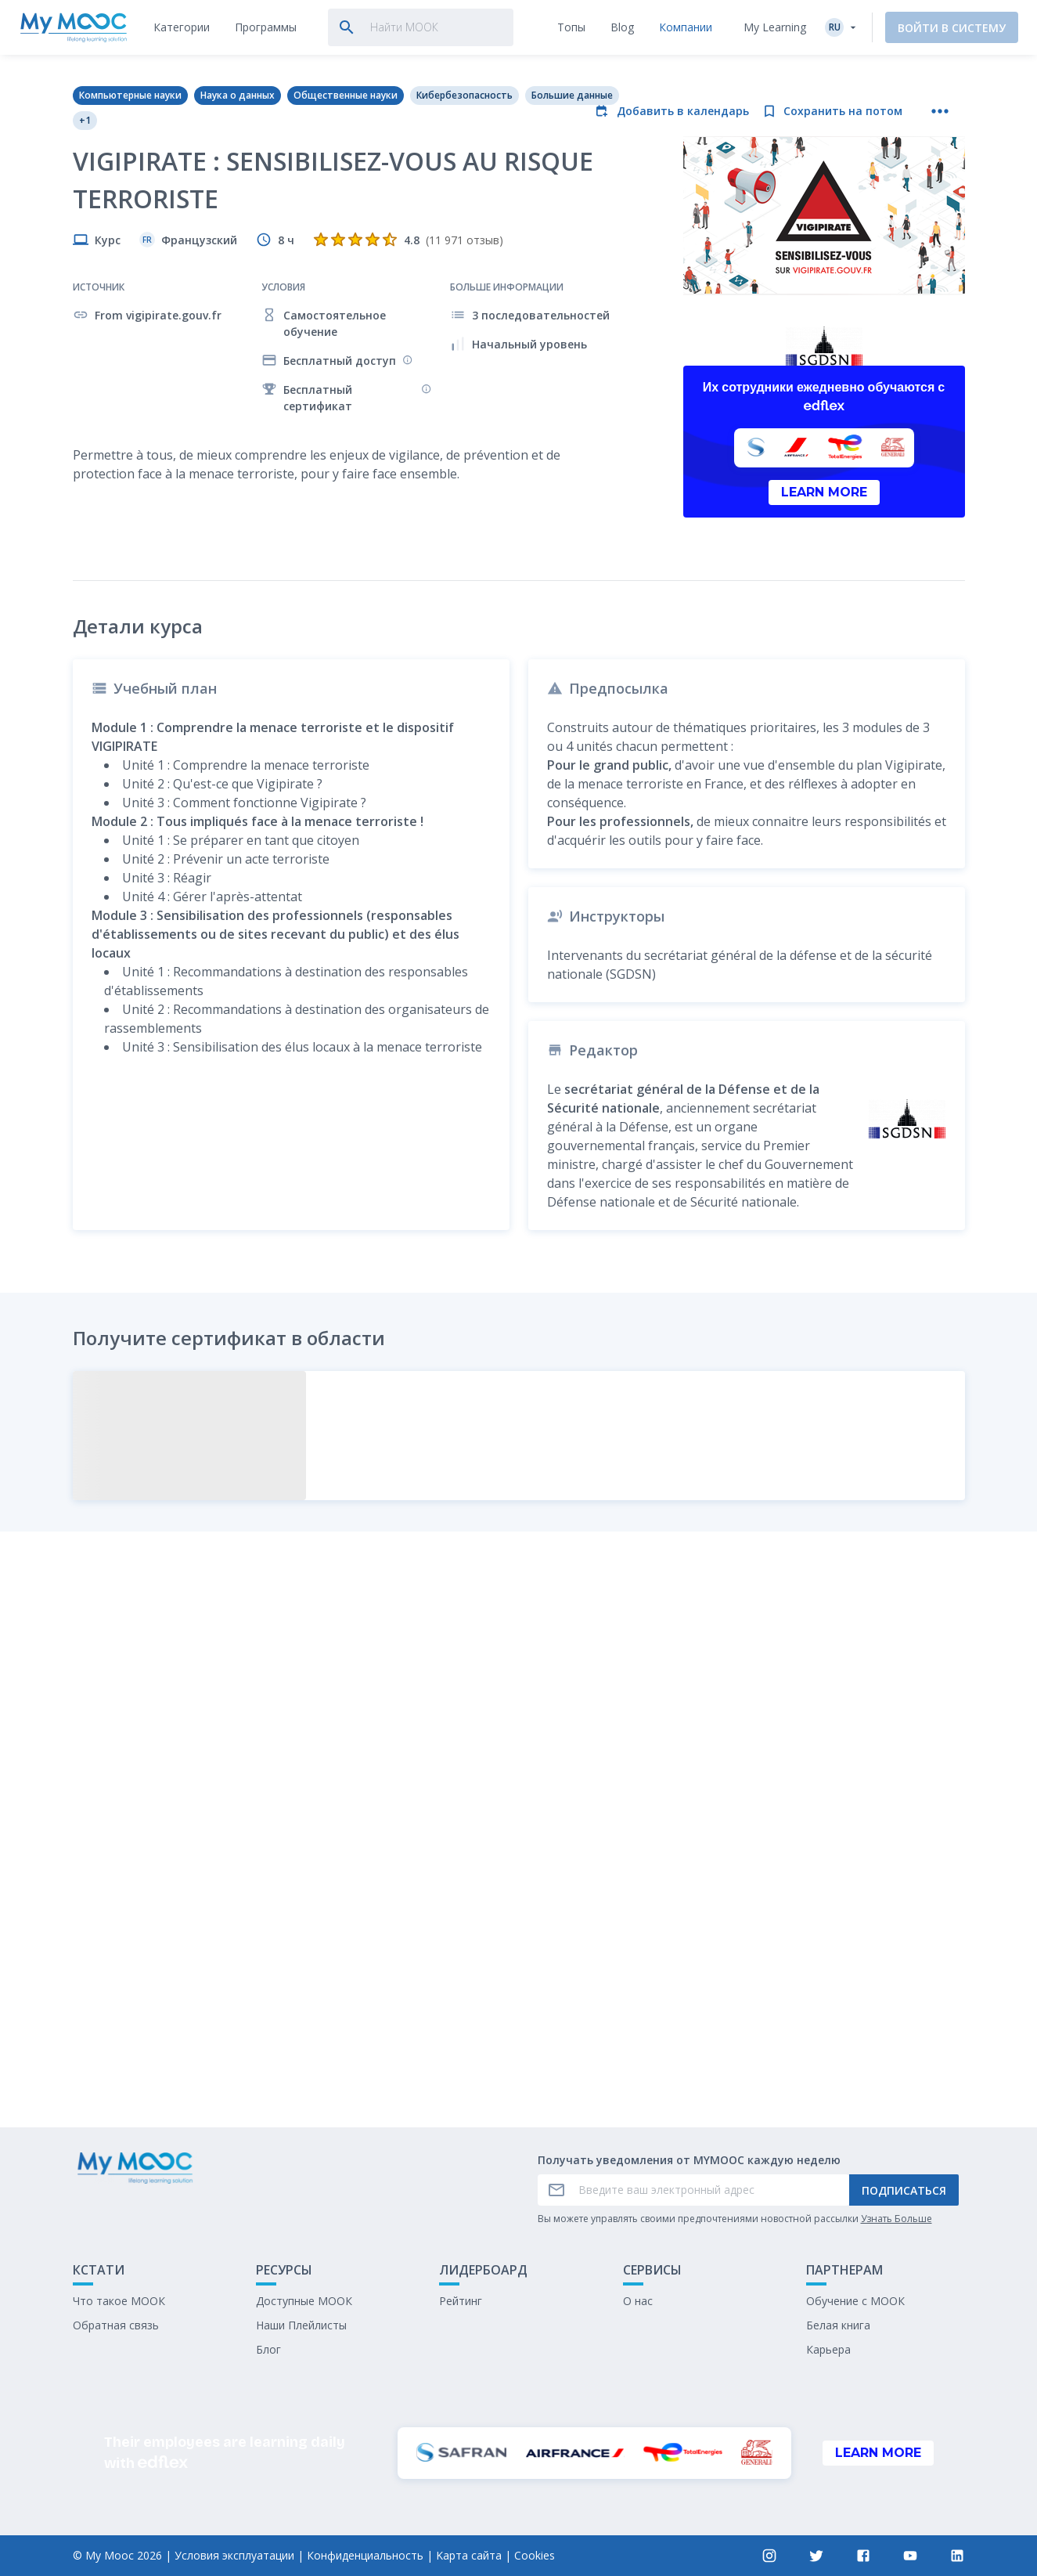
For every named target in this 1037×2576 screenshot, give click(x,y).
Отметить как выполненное (519, 1999)
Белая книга (838, 2325)
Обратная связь (116, 2325)
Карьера (828, 2349)
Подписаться (904, 2190)
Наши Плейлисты (301, 2325)
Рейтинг (460, 2300)
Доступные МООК (304, 2300)
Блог (268, 2349)
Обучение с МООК (855, 2300)
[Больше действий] (940, 111)
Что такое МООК (119, 2300)
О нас (638, 2300)
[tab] (181, 27)
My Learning (775, 27)
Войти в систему (952, 27)
